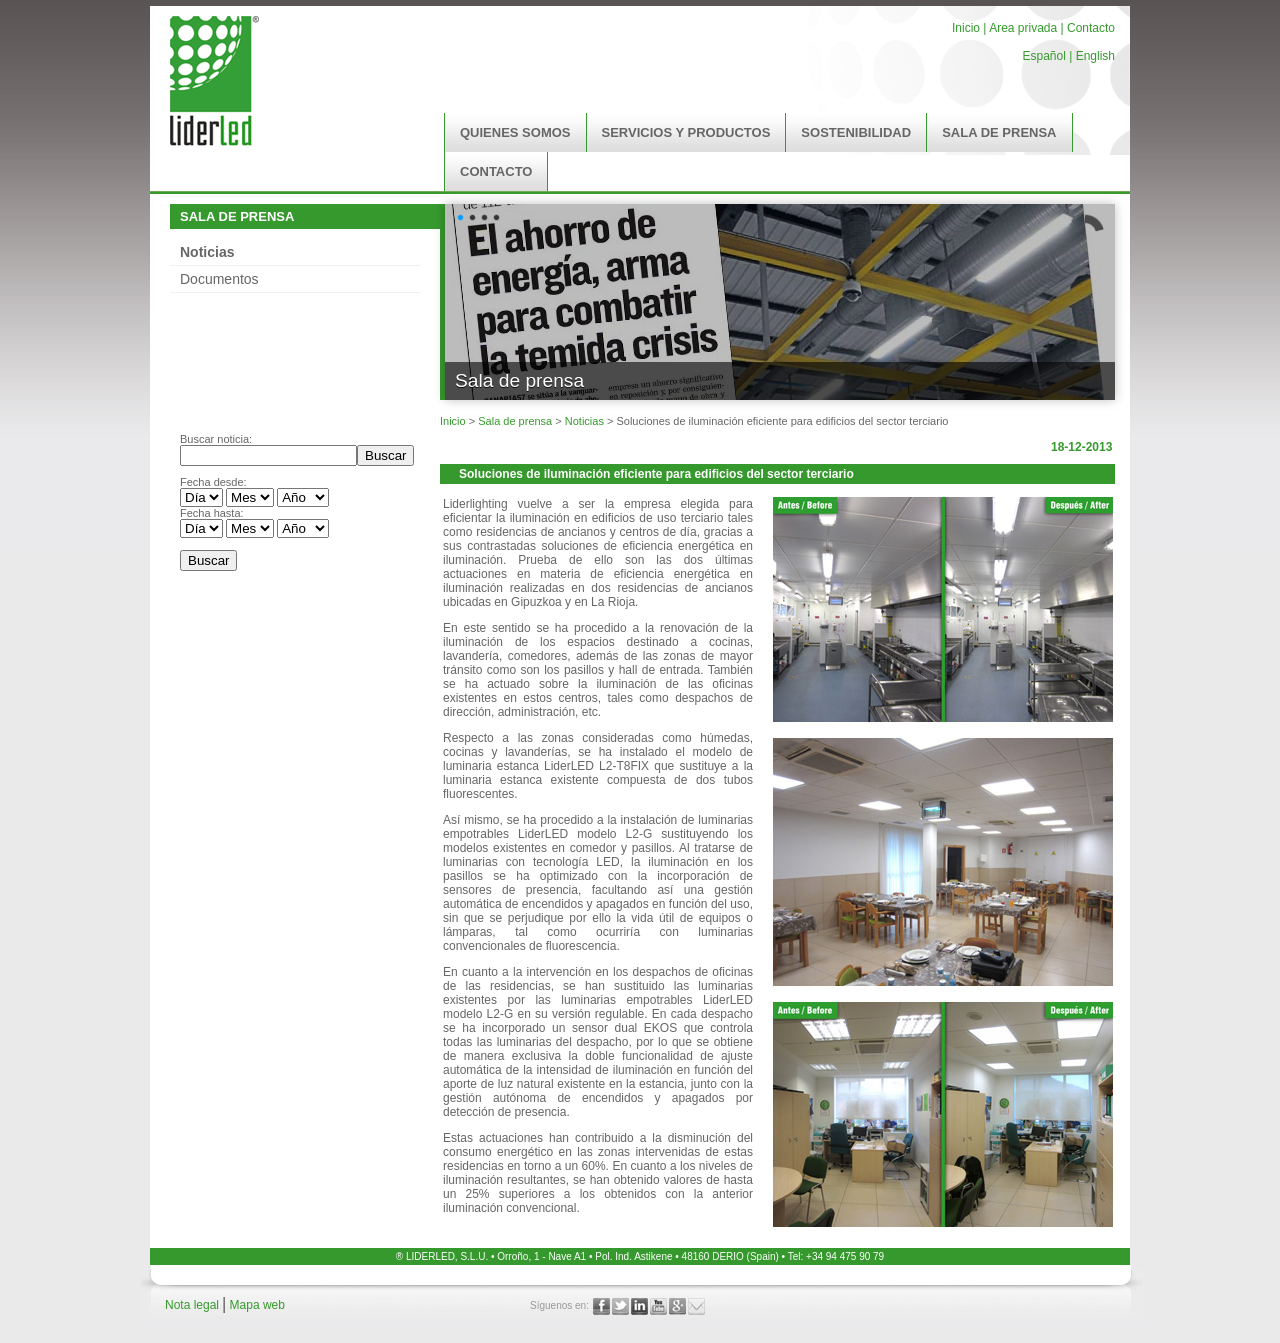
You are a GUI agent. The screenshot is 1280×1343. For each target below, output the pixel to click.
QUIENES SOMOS (515, 132)
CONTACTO (496, 171)
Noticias (207, 252)
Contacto (1091, 28)
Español (1043, 56)
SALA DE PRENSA (999, 132)
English (1095, 56)
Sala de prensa (515, 421)
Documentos (219, 279)
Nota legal (193, 1305)
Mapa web (257, 1305)
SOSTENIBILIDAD (856, 132)
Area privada (1021, 28)
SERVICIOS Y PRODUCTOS (686, 132)
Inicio (966, 28)
